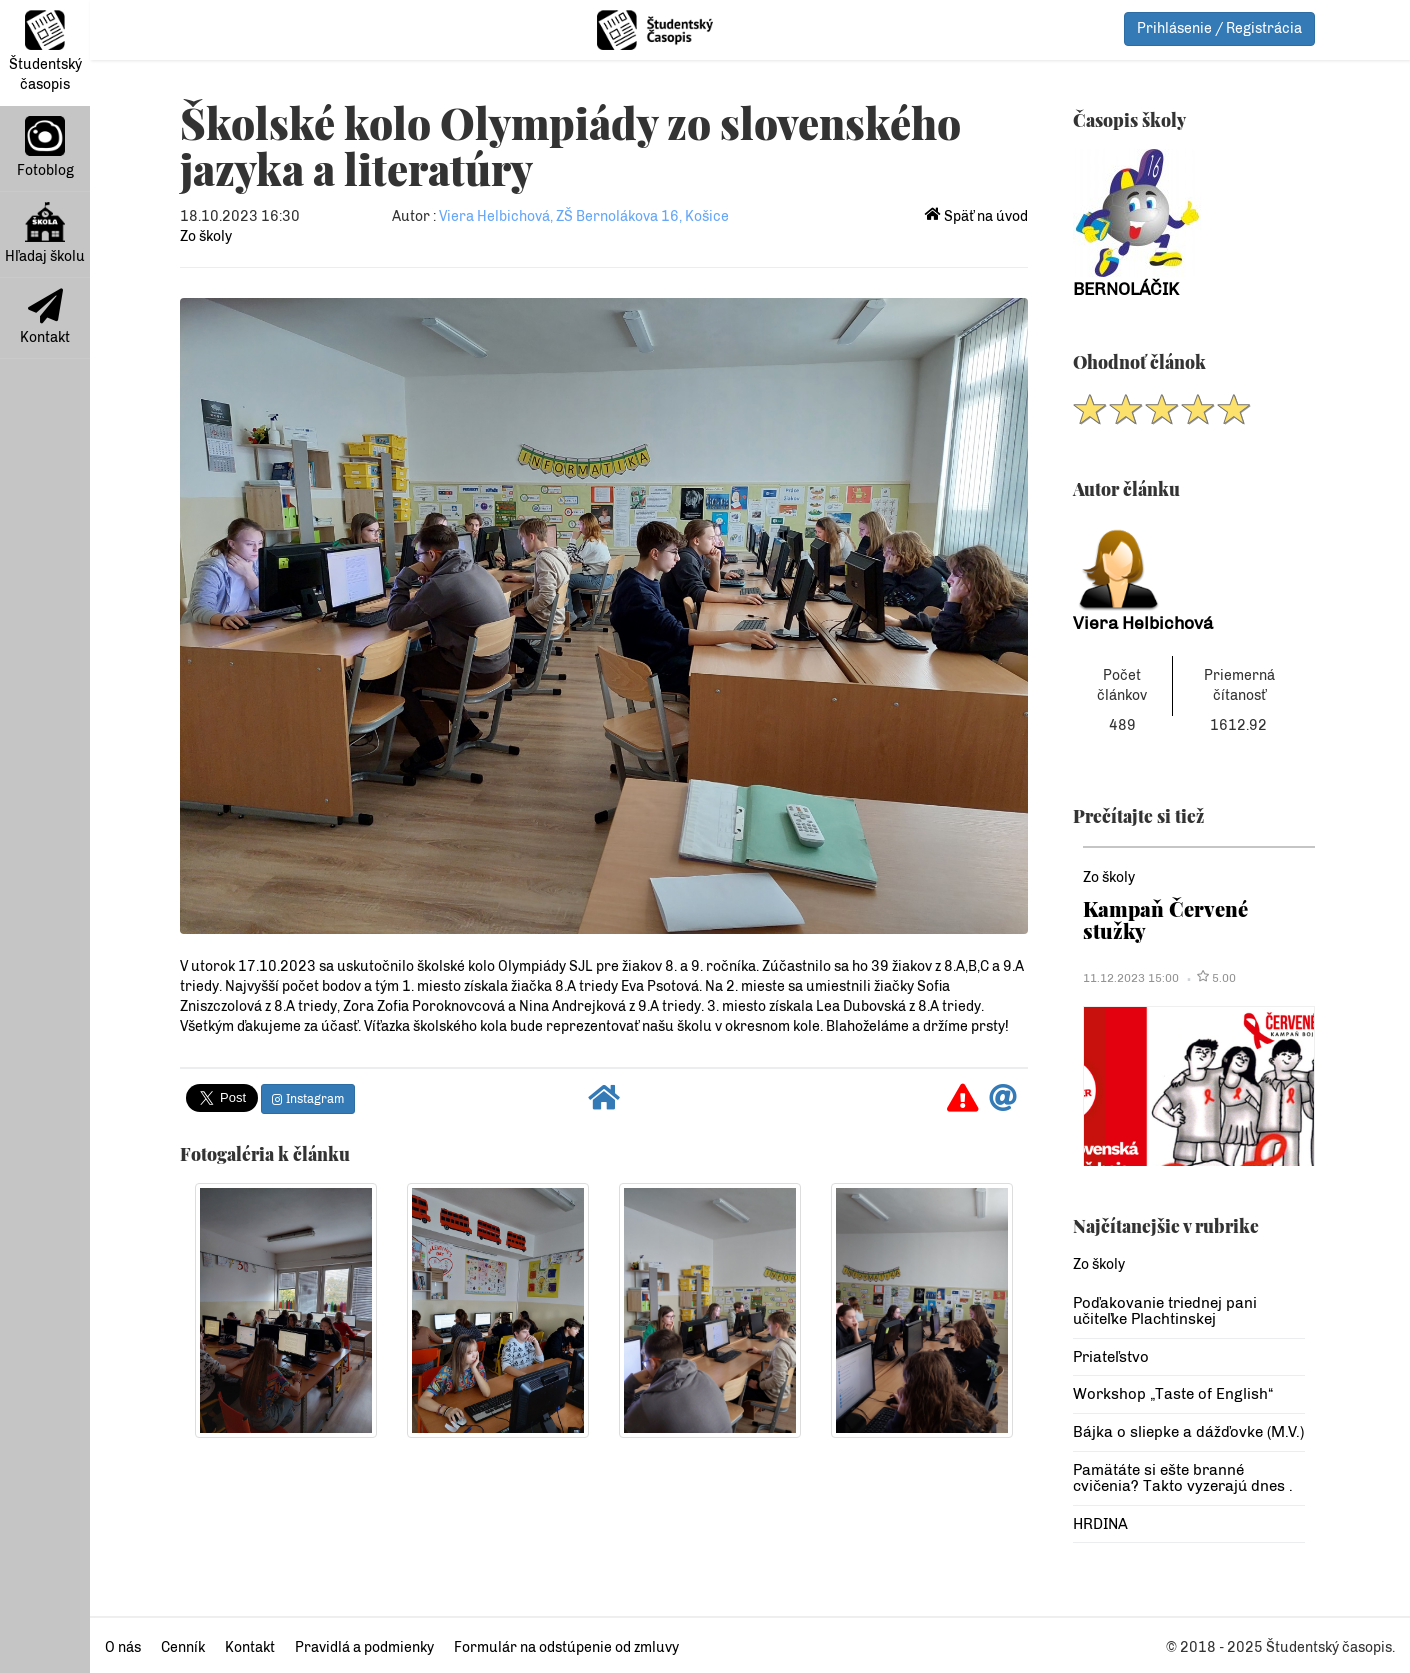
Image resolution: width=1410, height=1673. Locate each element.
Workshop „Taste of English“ (1173, 1394)
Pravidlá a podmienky (364, 1647)
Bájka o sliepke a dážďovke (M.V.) (1188, 1432)
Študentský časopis (45, 51)
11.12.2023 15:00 (1131, 978)
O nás (123, 1647)
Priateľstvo (1111, 1357)
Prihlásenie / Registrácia (1219, 28)
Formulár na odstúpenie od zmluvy (566, 1647)
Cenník (183, 1647)
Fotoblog (45, 147)
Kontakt (45, 317)
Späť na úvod (976, 216)
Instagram (308, 1099)
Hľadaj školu (45, 233)
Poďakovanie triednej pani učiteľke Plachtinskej (1165, 1311)
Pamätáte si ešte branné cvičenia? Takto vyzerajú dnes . (1183, 1478)
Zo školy (206, 236)
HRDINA (1100, 1524)
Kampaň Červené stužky (1165, 919)
